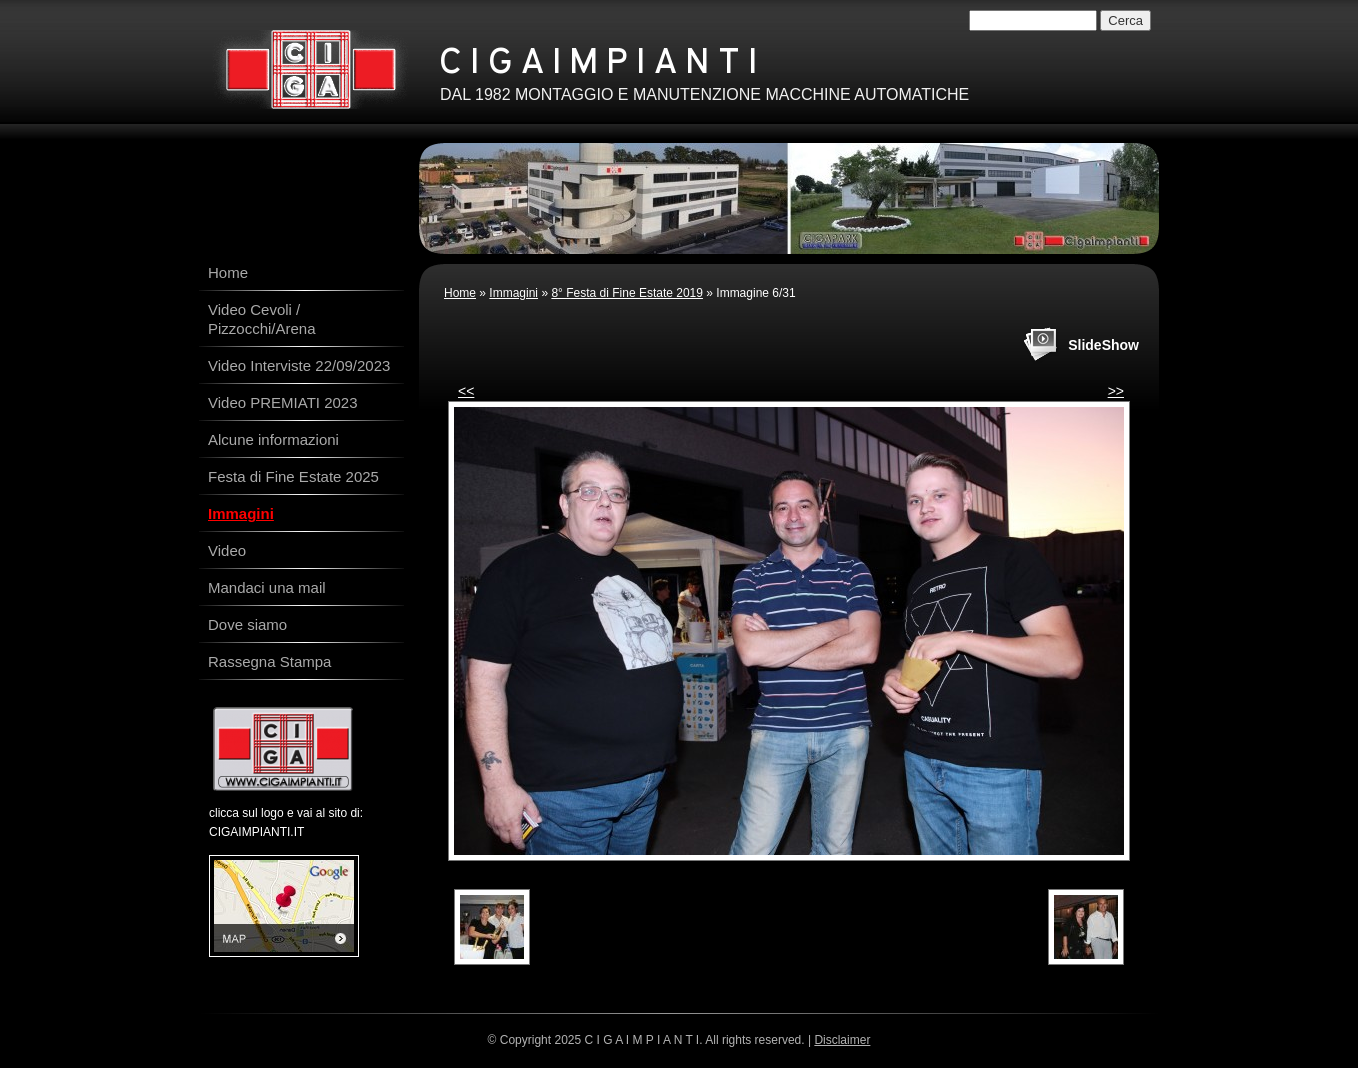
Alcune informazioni (273, 439)
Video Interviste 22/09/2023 (299, 365)
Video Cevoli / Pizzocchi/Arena (262, 319)
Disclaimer (842, 1040)
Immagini (513, 293)
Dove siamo (247, 624)
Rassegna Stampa (269, 661)
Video (227, 550)
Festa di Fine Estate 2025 (293, 476)
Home (460, 293)
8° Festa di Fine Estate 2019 (627, 293)
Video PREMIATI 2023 (283, 402)
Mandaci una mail (267, 587)
